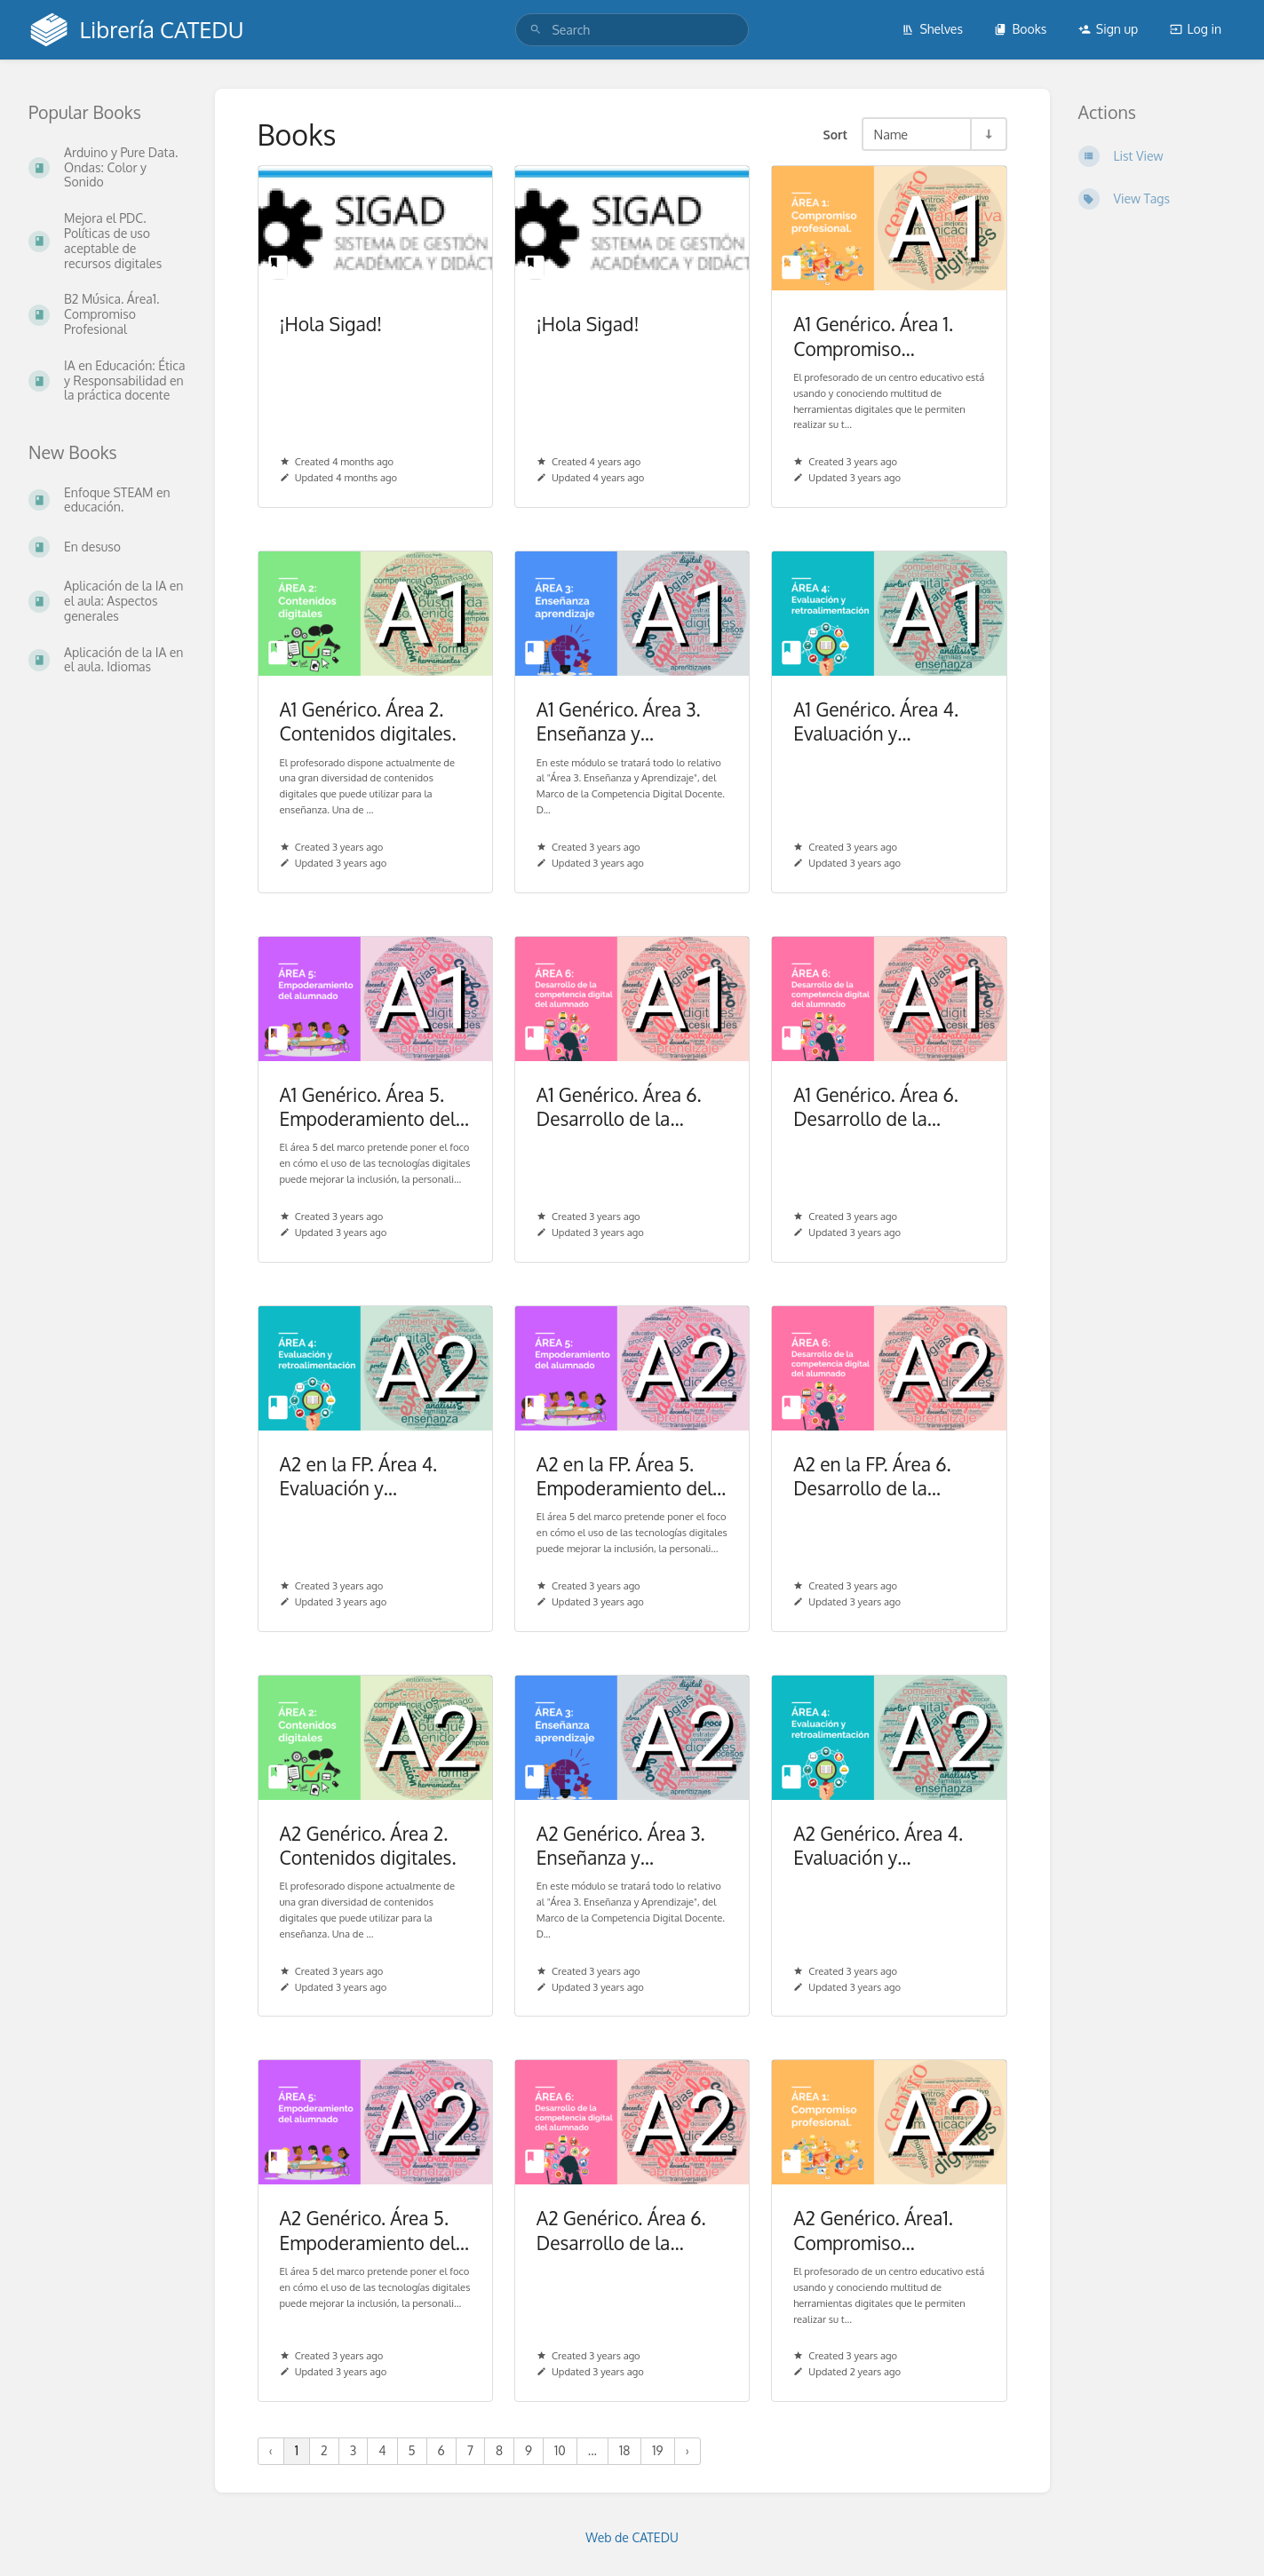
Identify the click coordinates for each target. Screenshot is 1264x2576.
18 (624, 2450)
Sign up (1108, 28)
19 (657, 2450)
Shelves (932, 28)
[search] (631, 29)
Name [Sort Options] (891, 134)
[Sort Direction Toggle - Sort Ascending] (988, 134)
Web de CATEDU (632, 2537)
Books (1020, 28)
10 (560, 2450)
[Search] (535, 29)
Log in (1195, 28)
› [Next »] (687, 2450)
